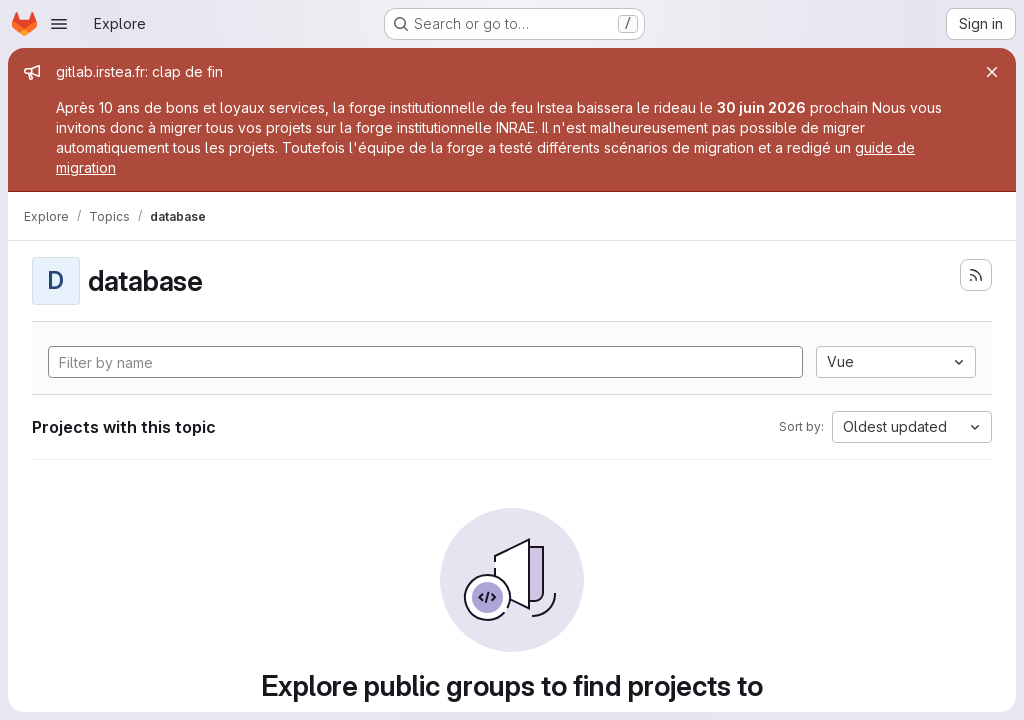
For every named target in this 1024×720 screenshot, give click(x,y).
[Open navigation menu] (59, 24)
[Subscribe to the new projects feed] (976, 275)
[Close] (992, 72)
